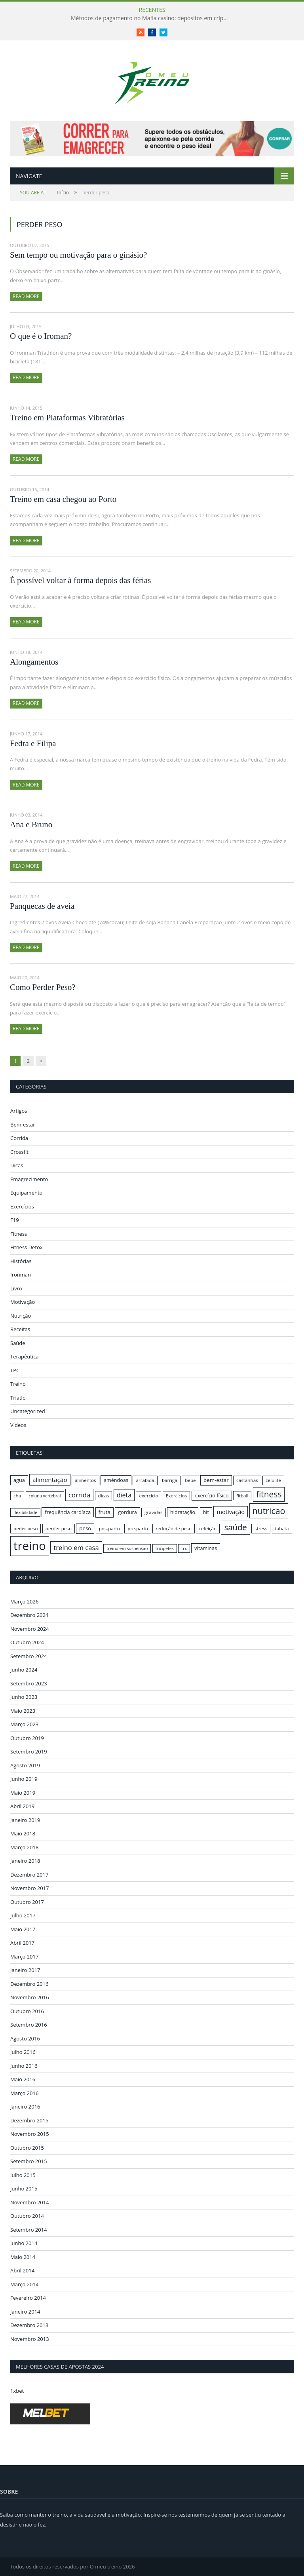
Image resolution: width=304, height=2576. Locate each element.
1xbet (17, 2390)
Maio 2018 (22, 1833)
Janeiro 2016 (25, 2106)
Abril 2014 (22, 2270)
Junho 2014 (23, 2243)
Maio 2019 (22, 1792)
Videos (18, 1425)
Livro (16, 1288)
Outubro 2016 (27, 2011)
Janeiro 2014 (25, 2311)
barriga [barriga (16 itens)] (169, 1480)
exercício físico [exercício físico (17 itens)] (212, 1495)
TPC (14, 1370)
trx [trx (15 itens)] (184, 1548)
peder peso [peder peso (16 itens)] (25, 1528)
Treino (18, 1383)
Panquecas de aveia (42, 906)
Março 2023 (24, 1724)
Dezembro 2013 (29, 2325)
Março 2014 (24, 2284)
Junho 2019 (23, 1778)
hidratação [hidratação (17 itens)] (182, 1512)
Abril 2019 (22, 1806)
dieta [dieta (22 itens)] (124, 1495)
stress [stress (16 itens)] (261, 1528)
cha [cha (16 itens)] (17, 1496)
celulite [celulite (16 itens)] (273, 1480)
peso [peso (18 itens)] (85, 1528)
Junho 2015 (23, 2188)
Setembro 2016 (28, 2024)
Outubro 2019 (27, 1738)
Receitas (20, 1329)
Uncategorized (27, 1411)
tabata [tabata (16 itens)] (282, 1528)
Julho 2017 (23, 1915)
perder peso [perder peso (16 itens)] (59, 1528)
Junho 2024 (23, 1669)
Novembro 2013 (29, 2338)
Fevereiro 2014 (28, 2297)
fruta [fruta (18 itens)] (104, 1512)
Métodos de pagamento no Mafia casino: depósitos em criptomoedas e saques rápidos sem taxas (152, 18)
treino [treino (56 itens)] (29, 1546)
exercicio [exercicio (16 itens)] (148, 1496)
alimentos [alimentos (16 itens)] (85, 1480)
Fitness (18, 1233)
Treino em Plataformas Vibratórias (67, 417)
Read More (26, 296)
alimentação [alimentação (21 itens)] (49, 1480)
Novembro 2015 (29, 2133)
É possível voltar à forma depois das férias (80, 580)
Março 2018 (24, 1847)
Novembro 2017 (29, 1888)
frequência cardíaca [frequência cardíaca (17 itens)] (68, 1512)
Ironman (20, 1274)
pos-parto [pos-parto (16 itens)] (109, 1528)
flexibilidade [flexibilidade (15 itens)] (25, 1512)
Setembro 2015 (28, 2161)
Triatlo (18, 1397)
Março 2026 (24, 1601)
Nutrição (20, 1315)
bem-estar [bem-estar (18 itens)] (216, 1480)
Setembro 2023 (28, 1683)
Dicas (16, 1165)
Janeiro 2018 (25, 1860)
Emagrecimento (29, 1179)
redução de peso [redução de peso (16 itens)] (174, 1528)
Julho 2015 (23, 2175)
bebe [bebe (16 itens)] (190, 1480)
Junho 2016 (23, 2065)
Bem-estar (22, 1124)
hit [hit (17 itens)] (206, 1512)
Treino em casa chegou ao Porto (63, 499)
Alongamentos (34, 662)
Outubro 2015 (27, 2147)
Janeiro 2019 (25, 1820)
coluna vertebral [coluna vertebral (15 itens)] (45, 1496)
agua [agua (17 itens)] (19, 1480)
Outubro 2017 (27, 1901)
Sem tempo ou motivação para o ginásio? (78, 255)
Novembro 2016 (29, 1997)
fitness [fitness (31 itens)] (269, 1494)
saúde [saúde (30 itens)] (235, 1527)
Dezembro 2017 (29, 1874)
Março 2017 (24, 1956)
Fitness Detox (26, 1247)
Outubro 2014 (27, 2215)
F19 (14, 1219)
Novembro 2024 (29, 1628)
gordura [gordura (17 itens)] (127, 1512)
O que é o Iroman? (41, 336)
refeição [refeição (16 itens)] (208, 1528)
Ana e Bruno (31, 824)
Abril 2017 (22, 1942)
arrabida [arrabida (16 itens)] (145, 1480)
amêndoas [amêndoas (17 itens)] (116, 1480)
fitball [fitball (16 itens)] (242, 1496)
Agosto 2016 (25, 2038)
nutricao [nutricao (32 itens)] (269, 1510)
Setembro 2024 (28, 1656)
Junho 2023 (23, 1696)
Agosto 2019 (25, 1765)
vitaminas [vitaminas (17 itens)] (205, 1548)
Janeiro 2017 (25, 1970)
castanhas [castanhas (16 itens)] (247, 1480)
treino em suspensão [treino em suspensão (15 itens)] (127, 1548)
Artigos (18, 1110)
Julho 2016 (23, 2051)
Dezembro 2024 (29, 1615)
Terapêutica (24, 1356)
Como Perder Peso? (43, 987)
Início (44, 192)
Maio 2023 (22, 1710)
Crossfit (19, 1151)
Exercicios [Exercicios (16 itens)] (176, 1496)
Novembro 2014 (29, 2202)
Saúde (17, 1343)
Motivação (22, 1301)
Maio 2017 (22, 1929)
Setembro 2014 (28, 2229)
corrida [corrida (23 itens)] (79, 1494)
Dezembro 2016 (29, 1983)
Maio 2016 (22, 2079)
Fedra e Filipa (33, 743)
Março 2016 (24, 2093)
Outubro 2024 (27, 1642)
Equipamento (26, 1192)
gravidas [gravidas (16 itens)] (153, 1512)
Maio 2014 (22, 2257)
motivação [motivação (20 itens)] (231, 1512)
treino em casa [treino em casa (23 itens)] (76, 1547)
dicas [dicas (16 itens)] (103, 1496)
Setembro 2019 (28, 1751)
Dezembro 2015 (29, 2120)
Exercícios (22, 1206)
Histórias (21, 1261)
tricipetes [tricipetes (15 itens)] (165, 1548)
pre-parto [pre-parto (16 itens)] (137, 1528)
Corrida (19, 1138)
